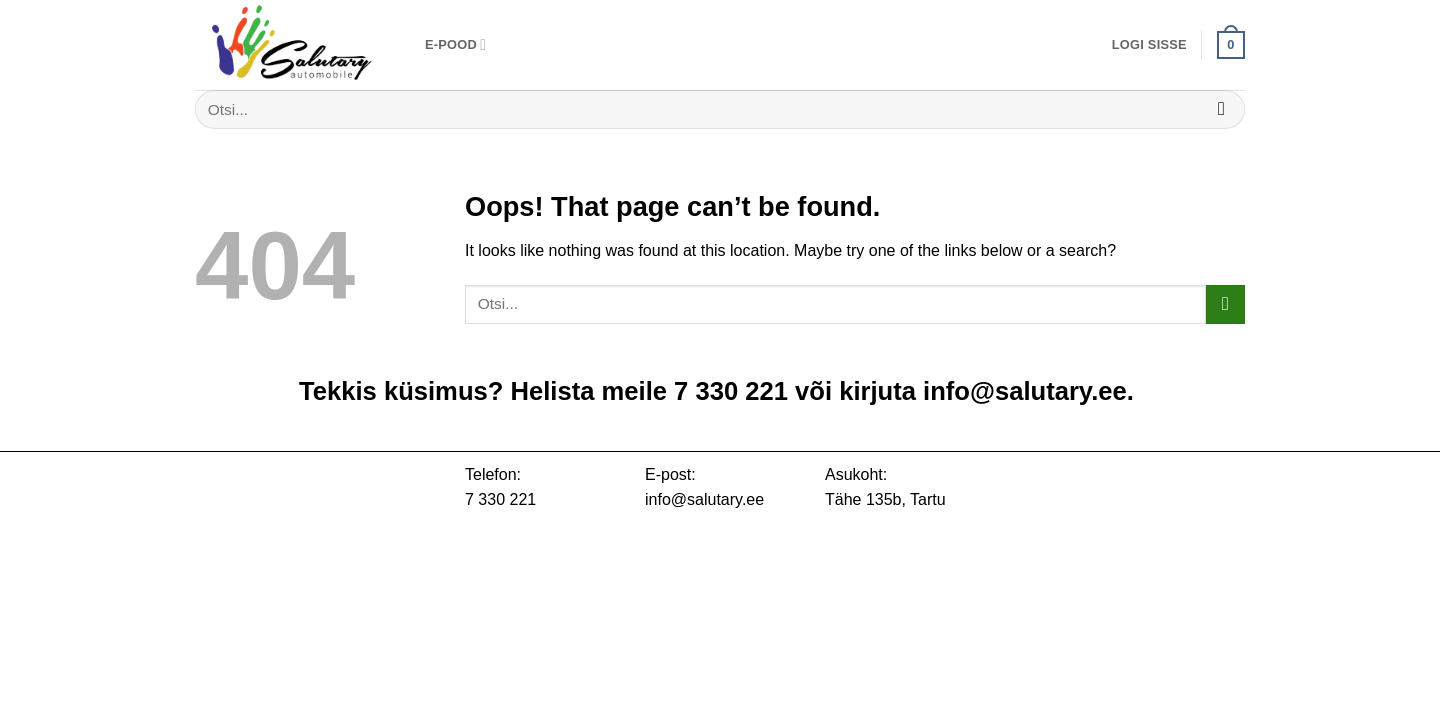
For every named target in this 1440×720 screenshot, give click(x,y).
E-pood (455, 44)
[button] (1149, 45)
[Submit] (1221, 109)
